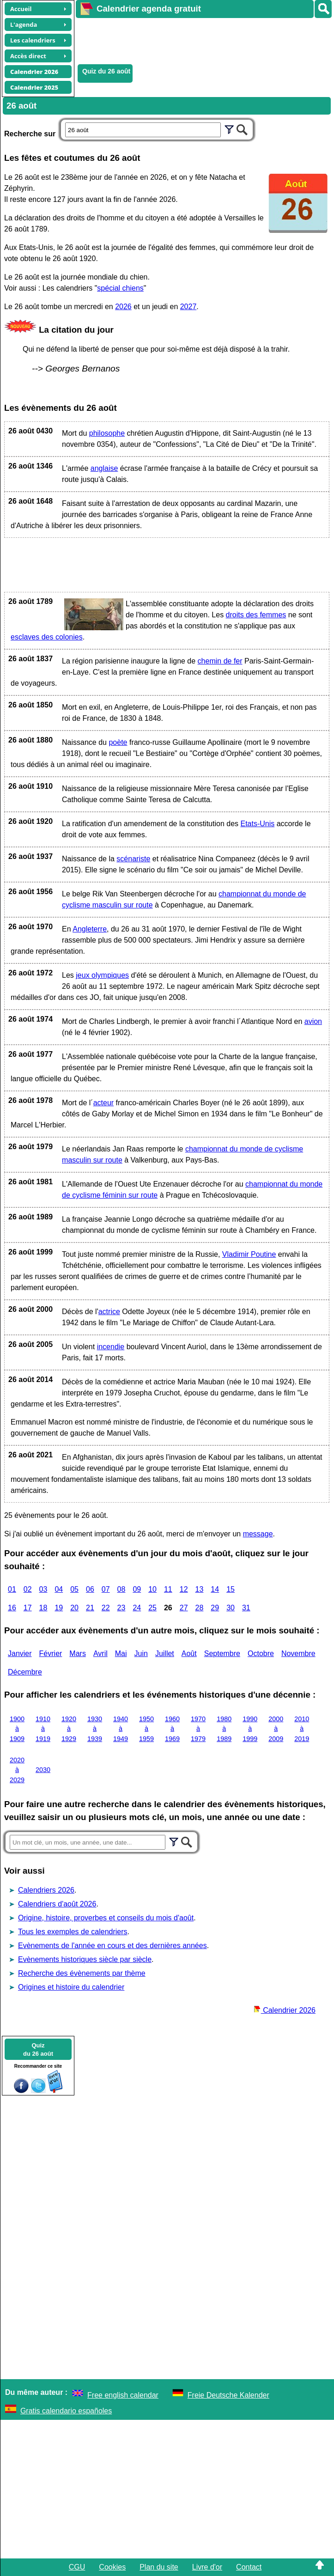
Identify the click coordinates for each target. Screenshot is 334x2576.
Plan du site (159, 2567)
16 (12, 1608)
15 (230, 1589)
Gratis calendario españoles (66, 2411)
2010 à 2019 (301, 1728)
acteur (103, 1103)
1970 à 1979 (198, 1728)
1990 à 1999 (250, 1728)
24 (137, 1608)
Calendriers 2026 (46, 1890)
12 (184, 1589)
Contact (248, 2567)
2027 (188, 307)
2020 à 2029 (17, 1770)
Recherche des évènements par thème (82, 1973)
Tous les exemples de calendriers (73, 1932)
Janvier (20, 1653)
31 (246, 1608)
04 (59, 1589)
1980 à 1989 (224, 1728)
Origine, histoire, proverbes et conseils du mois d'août (106, 1918)
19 (59, 1608)
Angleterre (90, 929)
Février (50, 1653)
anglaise (104, 468)
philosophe (107, 433)
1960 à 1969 (172, 1728)
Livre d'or (207, 2567)
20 (74, 1608)
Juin (141, 1653)
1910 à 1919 (43, 1728)
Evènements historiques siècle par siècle (85, 1959)
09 (137, 1589)
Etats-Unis (257, 824)
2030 (43, 1769)
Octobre (261, 1653)
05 (74, 1589)
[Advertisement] (200, 40)
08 (121, 1589)
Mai (121, 1653)
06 (90, 1589)
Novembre (298, 1653)
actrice (109, 1311)
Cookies (112, 2567)
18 (43, 1608)
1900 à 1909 (17, 1728)
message (258, 1534)
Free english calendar (122, 2395)
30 (230, 1608)
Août (189, 1653)
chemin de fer (220, 661)
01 (12, 1589)
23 (121, 1608)
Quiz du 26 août (106, 71)
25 (152, 1608)
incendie (111, 1347)
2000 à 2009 (275, 1728)
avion (313, 1021)
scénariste (133, 859)
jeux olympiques (102, 975)
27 (184, 1608)
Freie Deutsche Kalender (228, 2395)
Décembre (25, 1672)
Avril (100, 1653)
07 (106, 1589)
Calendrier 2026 (285, 2010)
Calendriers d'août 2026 (57, 1904)
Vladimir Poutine (249, 1254)
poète (118, 742)
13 (199, 1589)
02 (28, 1589)
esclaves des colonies (47, 637)
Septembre (222, 1653)
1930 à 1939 (94, 1728)
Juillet (164, 1653)
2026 (123, 307)
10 (152, 1589)
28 (199, 1608)
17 (28, 1608)
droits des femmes (256, 615)
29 (215, 1608)
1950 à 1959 (146, 1728)
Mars (77, 1653)
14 (215, 1589)
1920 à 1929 (68, 1728)
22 (106, 1608)
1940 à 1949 (120, 1728)
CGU (77, 2567)
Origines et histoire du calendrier (71, 1987)
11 (168, 1589)
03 (43, 1589)
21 (90, 1608)
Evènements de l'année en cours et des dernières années (112, 1945)
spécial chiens (120, 288)
